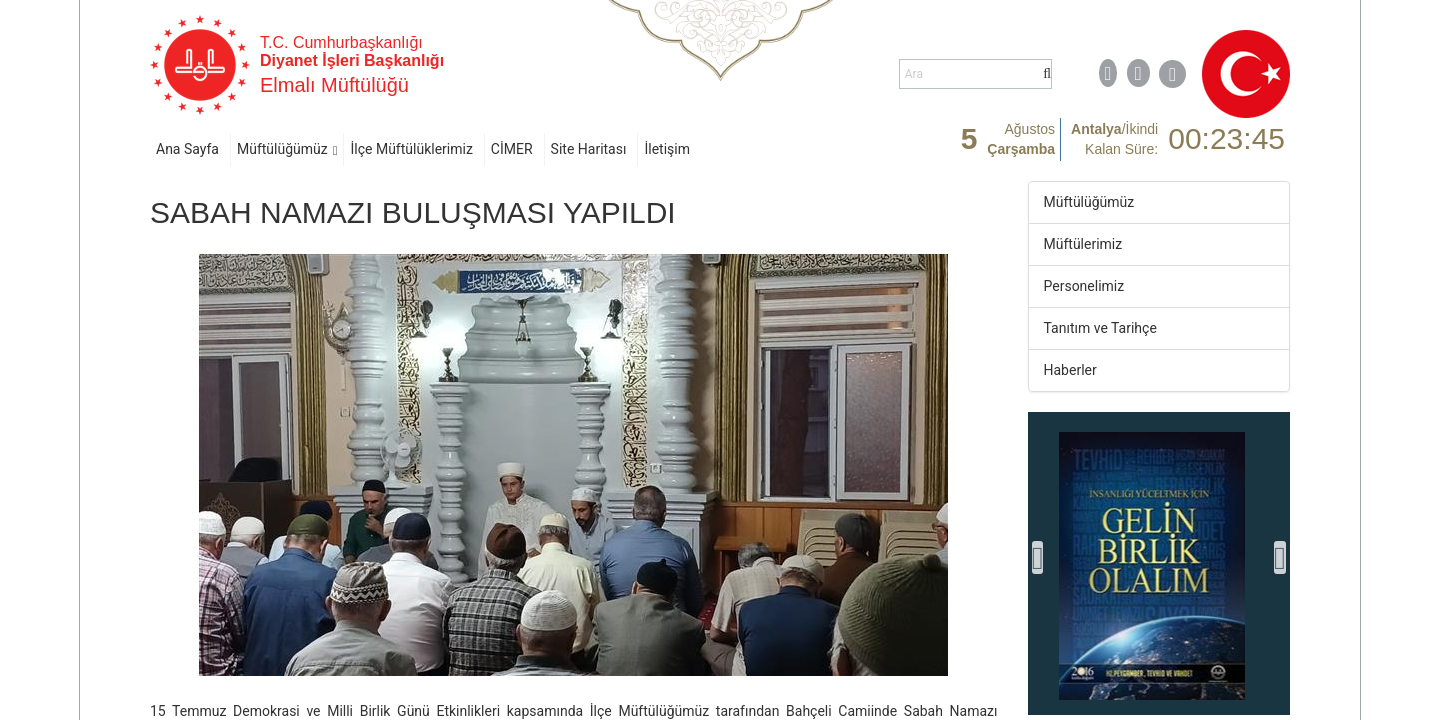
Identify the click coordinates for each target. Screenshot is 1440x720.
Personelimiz (1084, 286)
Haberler (1070, 370)
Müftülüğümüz (282, 149)
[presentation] (1038, 557)
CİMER (512, 149)
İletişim (667, 149)
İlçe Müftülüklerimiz (411, 149)
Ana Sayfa (187, 149)
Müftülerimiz (1083, 244)
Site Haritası (589, 149)
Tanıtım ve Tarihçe (1100, 328)
